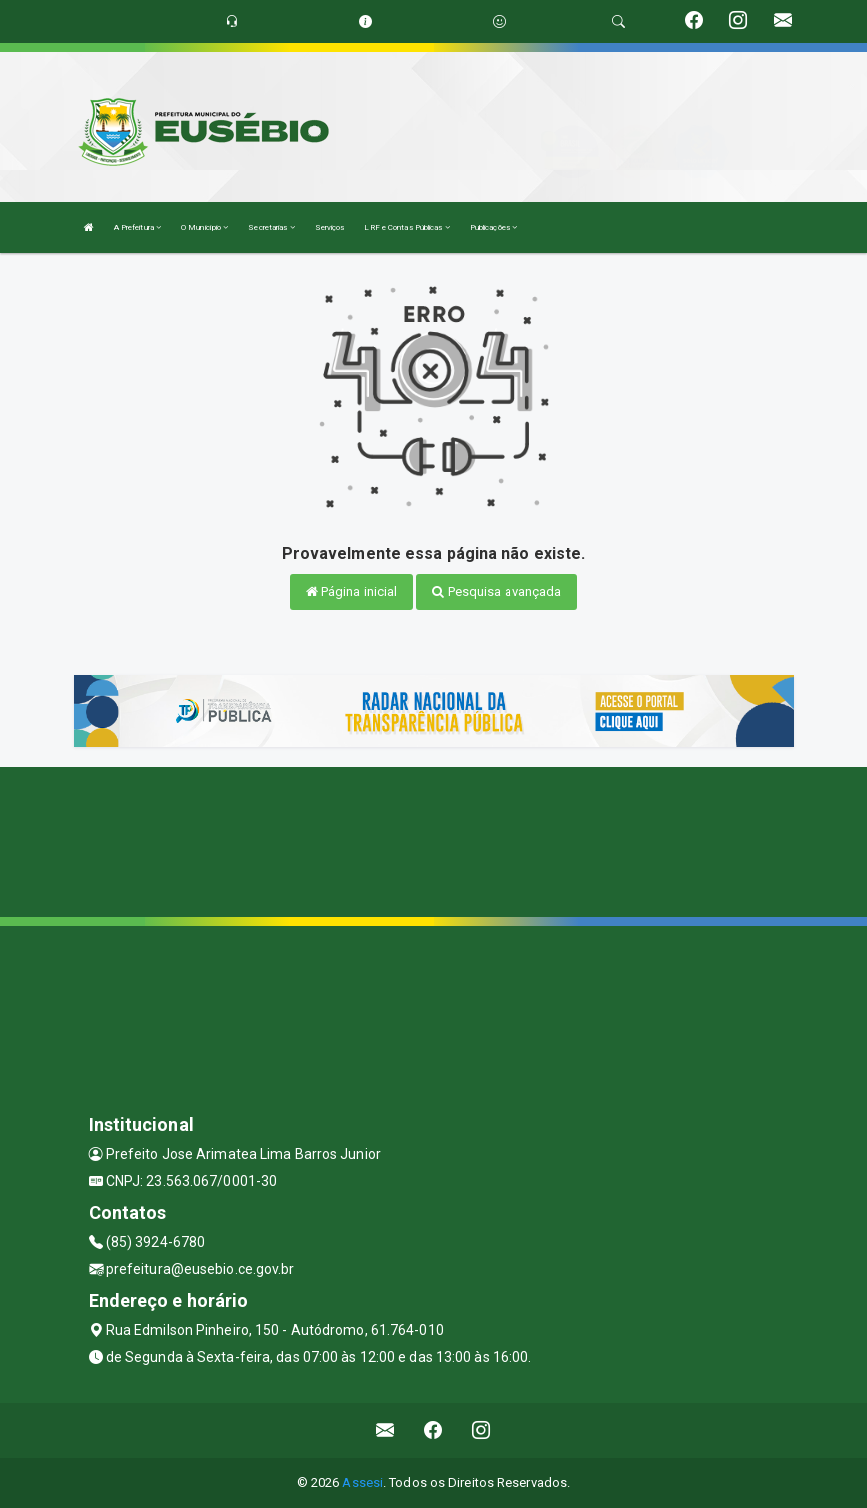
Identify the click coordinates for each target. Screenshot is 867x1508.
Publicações (493, 227)
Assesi (362, 1482)
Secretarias (271, 227)
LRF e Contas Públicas (406, 227)
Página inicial (352, 591)
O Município (204, 227)
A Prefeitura (137, 227)
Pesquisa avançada (496, 591)
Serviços (330, 227)
